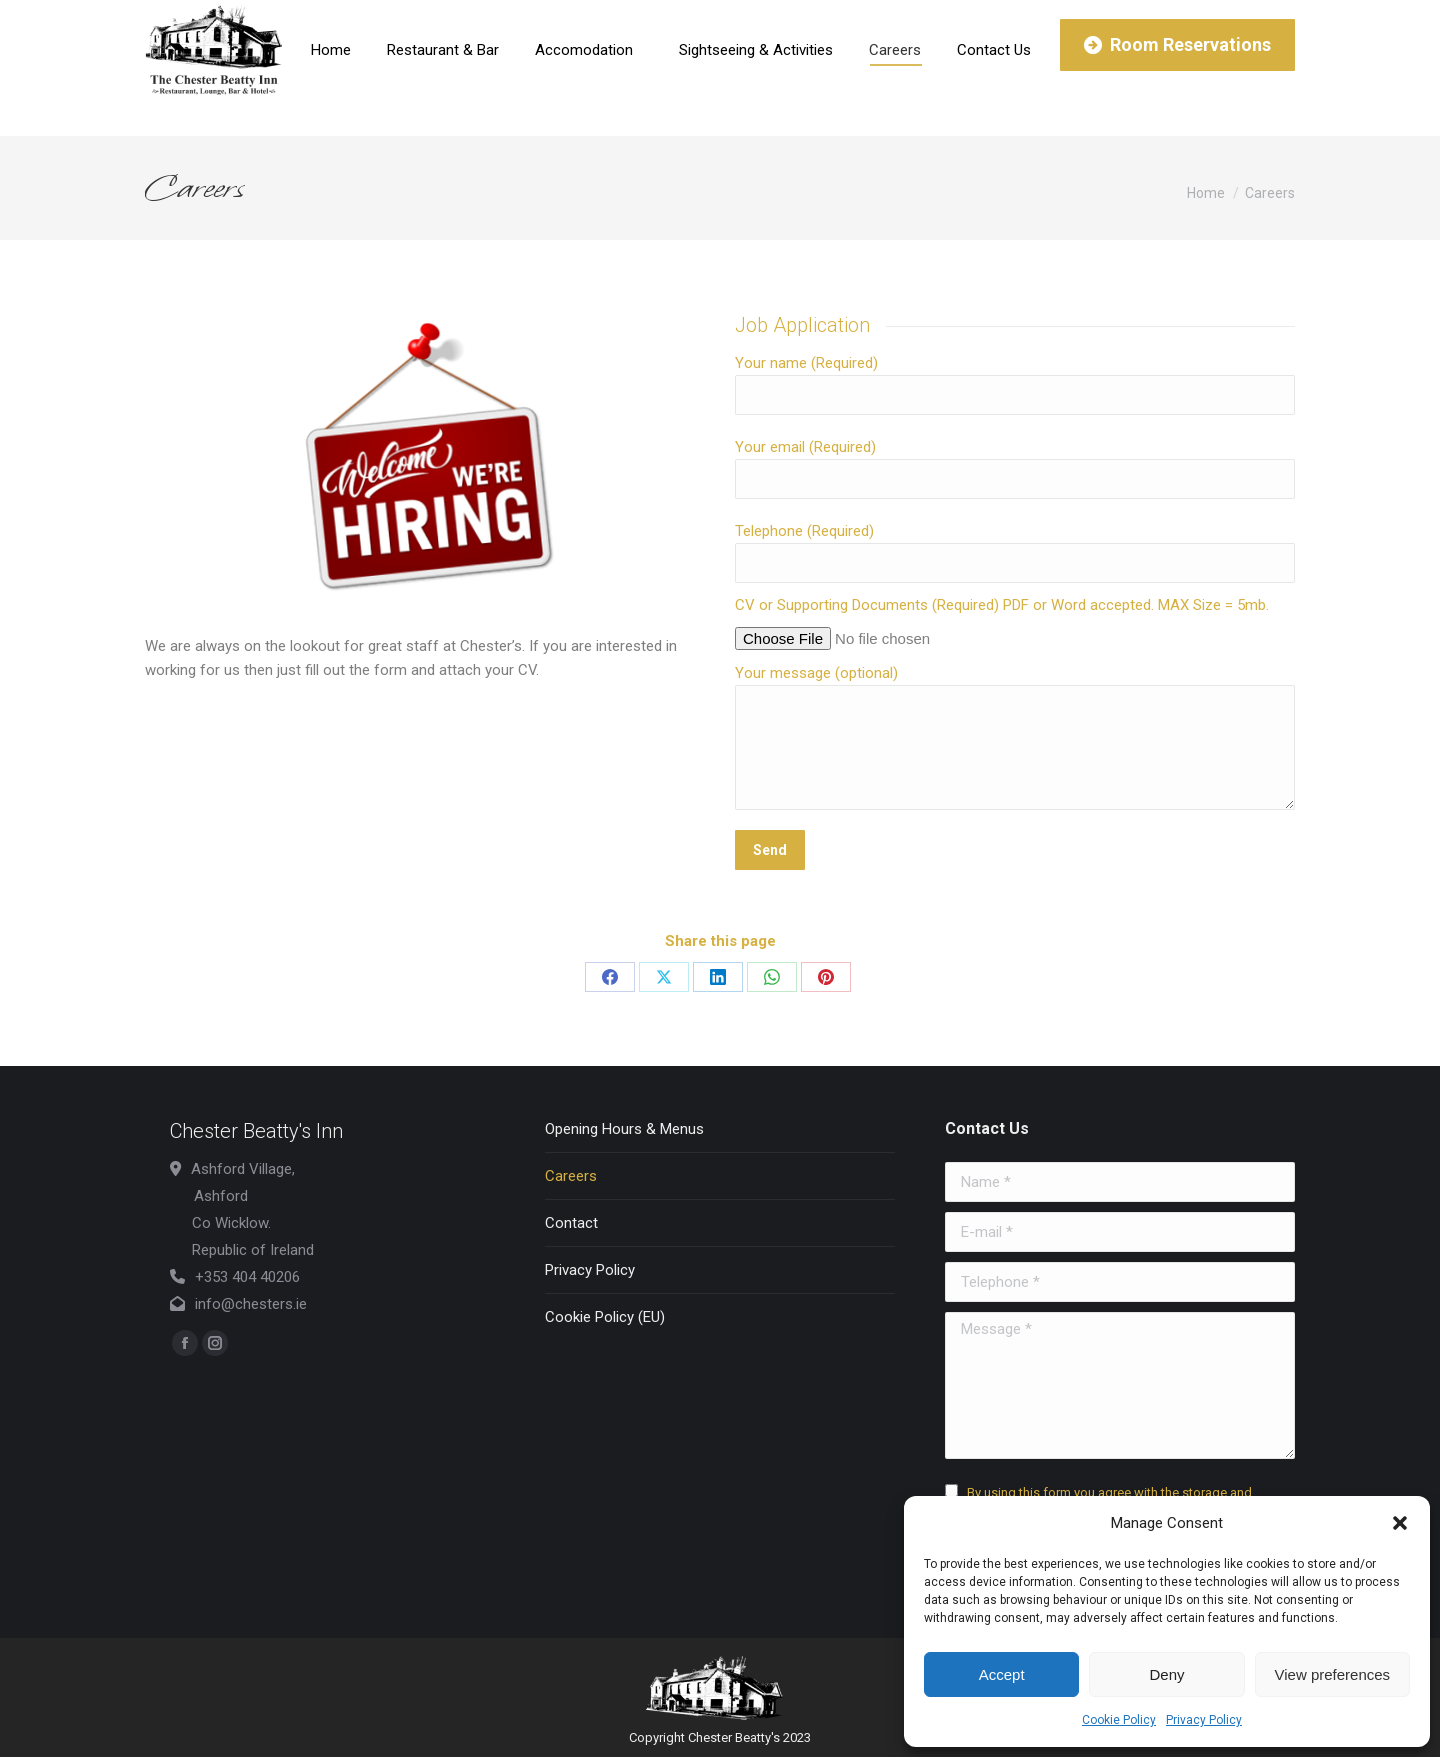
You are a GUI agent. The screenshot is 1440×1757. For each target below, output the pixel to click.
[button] (1400, 1523)
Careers (571, 1176)
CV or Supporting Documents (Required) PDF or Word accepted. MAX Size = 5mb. (1002, 605)
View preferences (1333, 1674)
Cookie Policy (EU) (605, 1317)
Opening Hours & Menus (624, 1129)
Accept (1002, 1674)
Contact (571, 1223)
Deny (1166, 1674)
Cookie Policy (1119, 1720)
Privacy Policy (1204, 1720)
